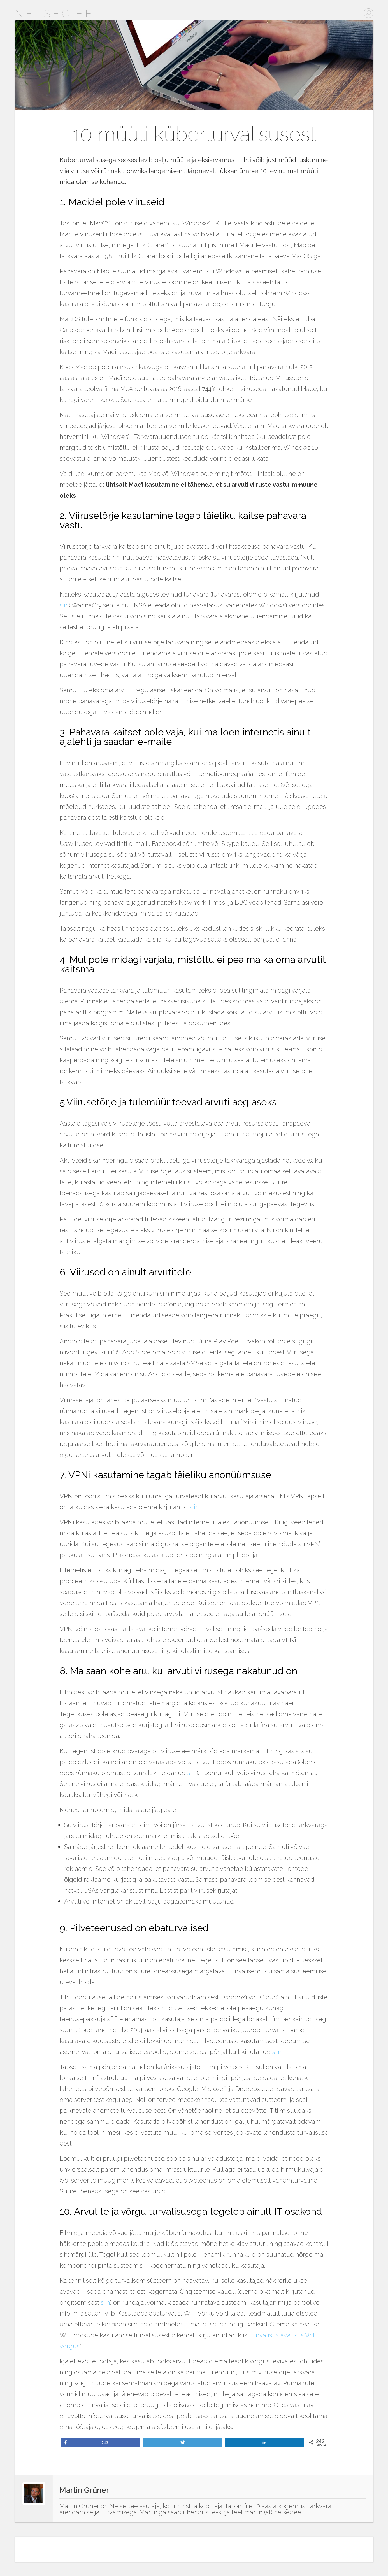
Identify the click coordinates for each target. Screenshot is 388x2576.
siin (64, 605)
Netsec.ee (54, 13)
